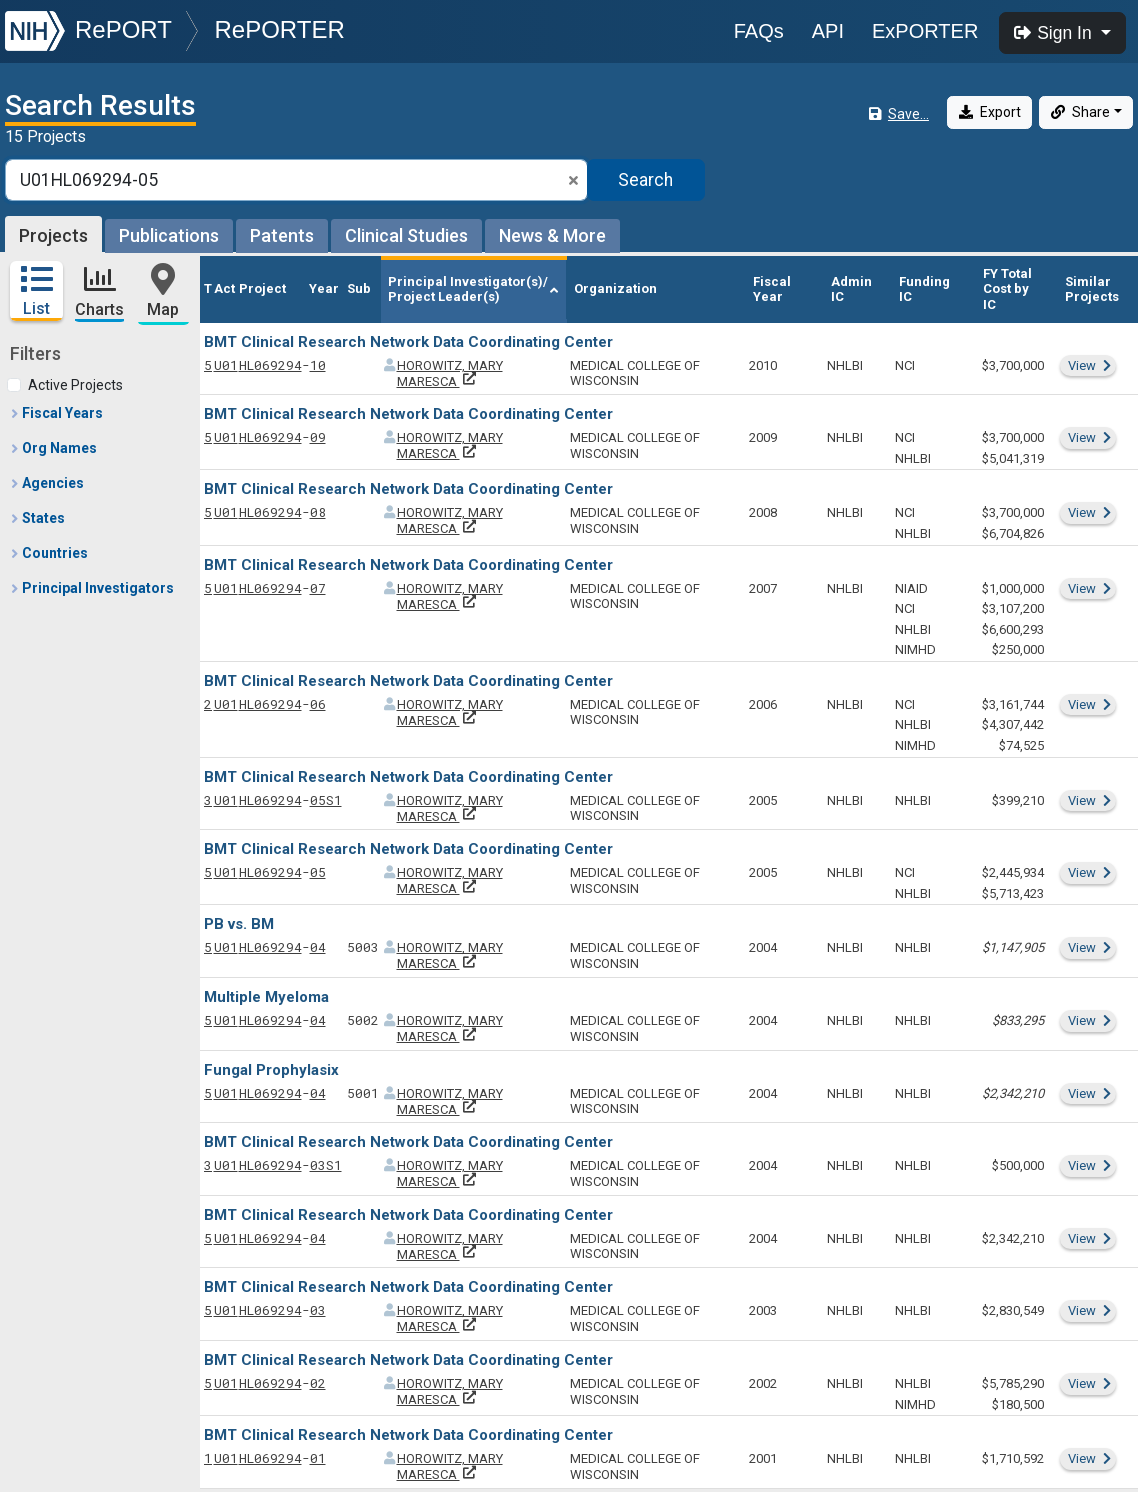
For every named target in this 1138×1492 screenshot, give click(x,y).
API (828, 31)
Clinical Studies (406, 235)
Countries (48, 553)
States (37, 518)
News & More (552, 235)
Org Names (53, 448)
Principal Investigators (91, 588)
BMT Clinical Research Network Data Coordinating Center (408, 342)
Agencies (46, 483)
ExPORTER (925, 31)
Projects (53, 235)
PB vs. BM (239, 924)
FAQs (759, 31)
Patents (282, 235)
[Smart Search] (296, 180)
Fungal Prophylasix (271, 1070)
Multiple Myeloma (266, 997)
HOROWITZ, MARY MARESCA (450, 373)
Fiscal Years (56, 413)
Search (645, 180)
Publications (169, 235)
